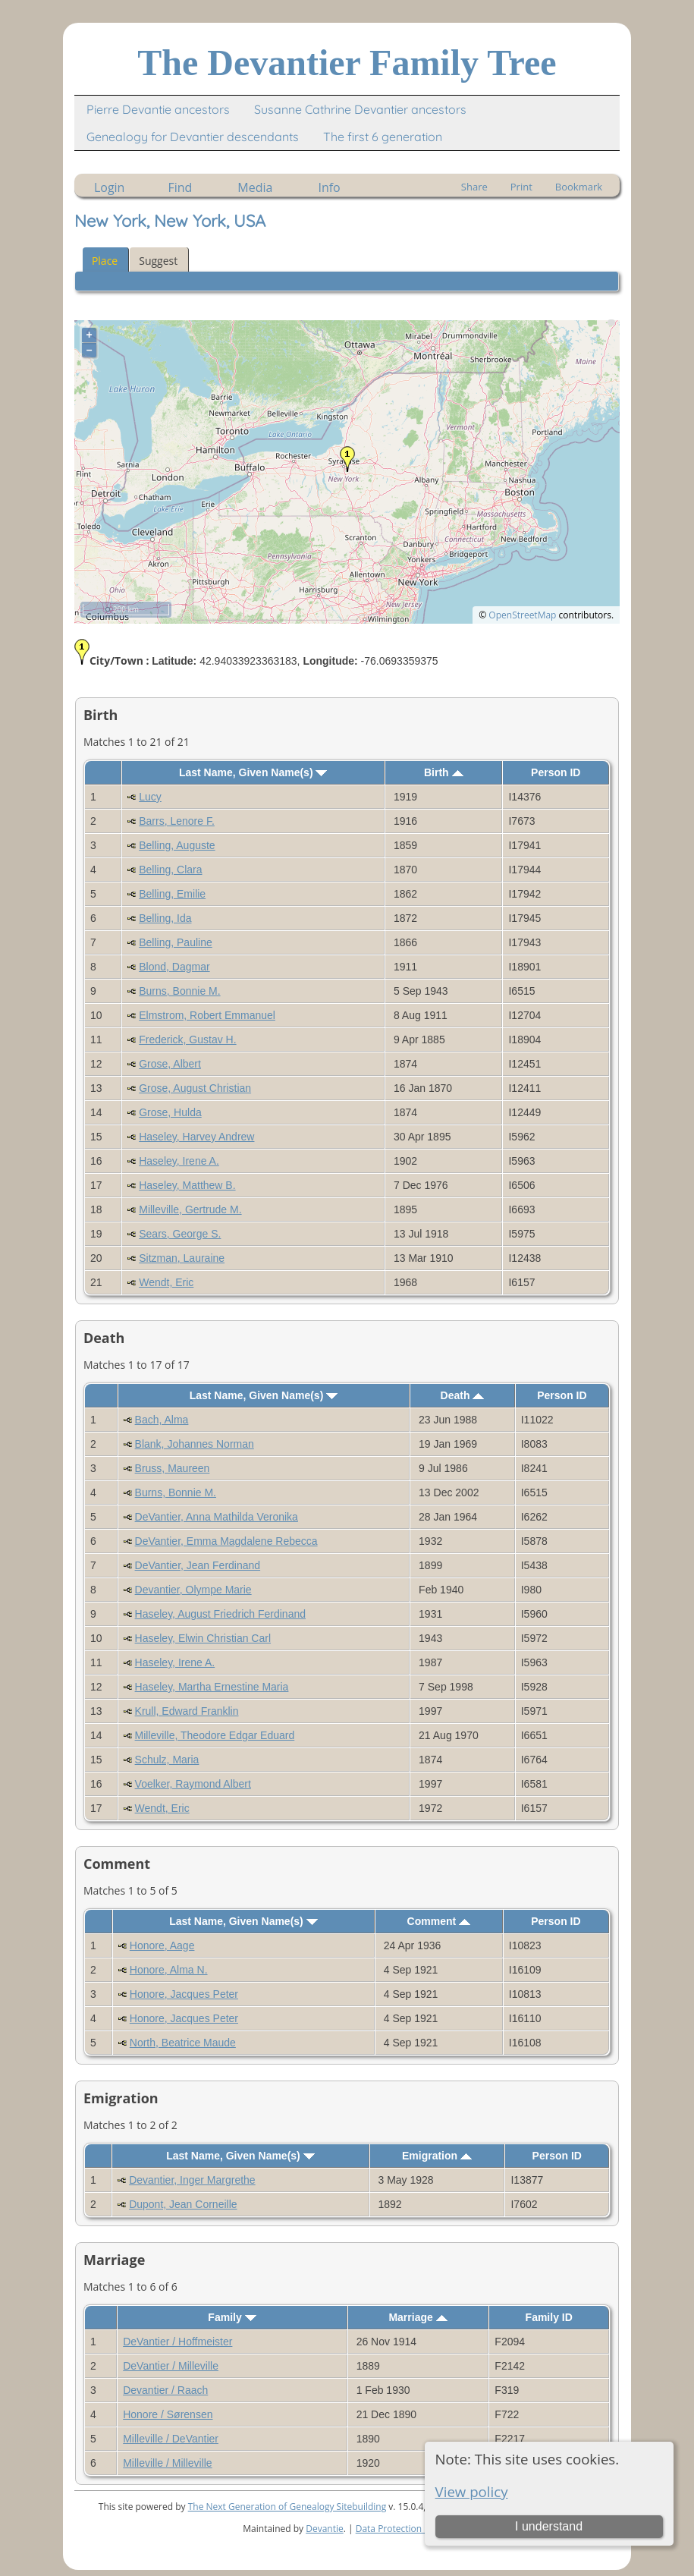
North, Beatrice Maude (183, 2043)
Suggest (158, 260)
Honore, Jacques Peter (184, 1994)
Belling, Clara (170, 869)
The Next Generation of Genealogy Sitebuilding (287, 2506)
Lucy (150, 797)
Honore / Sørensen (167, 2414)
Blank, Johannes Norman (194, 1444)
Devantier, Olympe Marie (193, 1590)
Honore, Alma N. (169, 1970)
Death (463, 1395)
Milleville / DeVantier (170, 2439)
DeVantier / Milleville (170, 2366)
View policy (471, 2491)
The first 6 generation (382, 136)
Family (232, 2317)
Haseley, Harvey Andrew (196, 1137)
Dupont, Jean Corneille (183, 2204)
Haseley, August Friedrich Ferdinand (220, 1614)
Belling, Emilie (172, 894)
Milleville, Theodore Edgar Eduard (215, 1735)
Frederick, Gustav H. (187, 1039)
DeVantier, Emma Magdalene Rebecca (226, 1541)
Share (474, 186)
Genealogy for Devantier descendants (192, 136)
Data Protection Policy (402, 2528)
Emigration (437, 2156)
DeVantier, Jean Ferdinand (198, 1565)
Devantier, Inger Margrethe (192, 2180)
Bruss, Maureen (172, 1468)
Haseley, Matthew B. (187, 1185)
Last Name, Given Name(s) (253, 772)
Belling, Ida (165, 918)
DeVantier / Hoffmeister (177, 2341)
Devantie (325, 2528)
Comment (438, 1921)
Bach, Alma (162, 1420)
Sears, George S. (180, 1234)
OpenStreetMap (522, 615)
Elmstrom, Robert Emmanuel (207, 1015)
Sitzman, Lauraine (182, 1258)
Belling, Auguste (177, 845)
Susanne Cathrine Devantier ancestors (360, 109)
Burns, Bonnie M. (179, 991)
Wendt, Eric (166, 1282)
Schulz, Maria (167, 1760)
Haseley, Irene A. (179, 1161)
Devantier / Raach (165, 2390)
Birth (443, 772)
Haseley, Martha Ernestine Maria (212, 1687)
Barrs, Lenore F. (177, 821)
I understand (549, 2526)
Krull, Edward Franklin (187, 1711)
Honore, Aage (162, 1945)
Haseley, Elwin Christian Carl (203, 1638)
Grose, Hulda (170, 1112)
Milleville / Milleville (167, 2463)
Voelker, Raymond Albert (193, 1784)
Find (180, 187)
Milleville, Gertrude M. (190, 1209)
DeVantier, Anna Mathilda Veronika (216, 1517)
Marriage (417, 2317)
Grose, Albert (170, 1064)
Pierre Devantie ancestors (158, 109)
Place (105, 260)
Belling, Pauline (175, 942)
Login (109, 187)
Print (521, 186)
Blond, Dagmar (174, 967)
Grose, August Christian (195, 1088)
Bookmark (578, 186)
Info (329, 187)
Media (254, 187)
